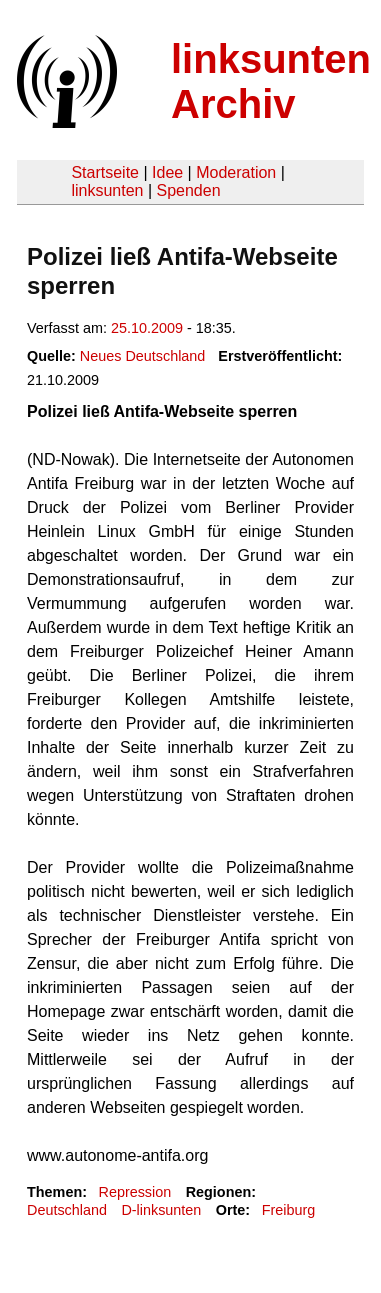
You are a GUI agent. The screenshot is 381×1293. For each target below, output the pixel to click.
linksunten (107, 190)
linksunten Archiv (271, 81)
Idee (167, 172)
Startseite (105, 172)
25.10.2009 (147, 328)
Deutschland (67, 1210)
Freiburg (289, 1210)
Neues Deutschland (143, 356)
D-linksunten (161, 1210)
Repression (134, 1192)
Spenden (188, 190)
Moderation (236, 172)
